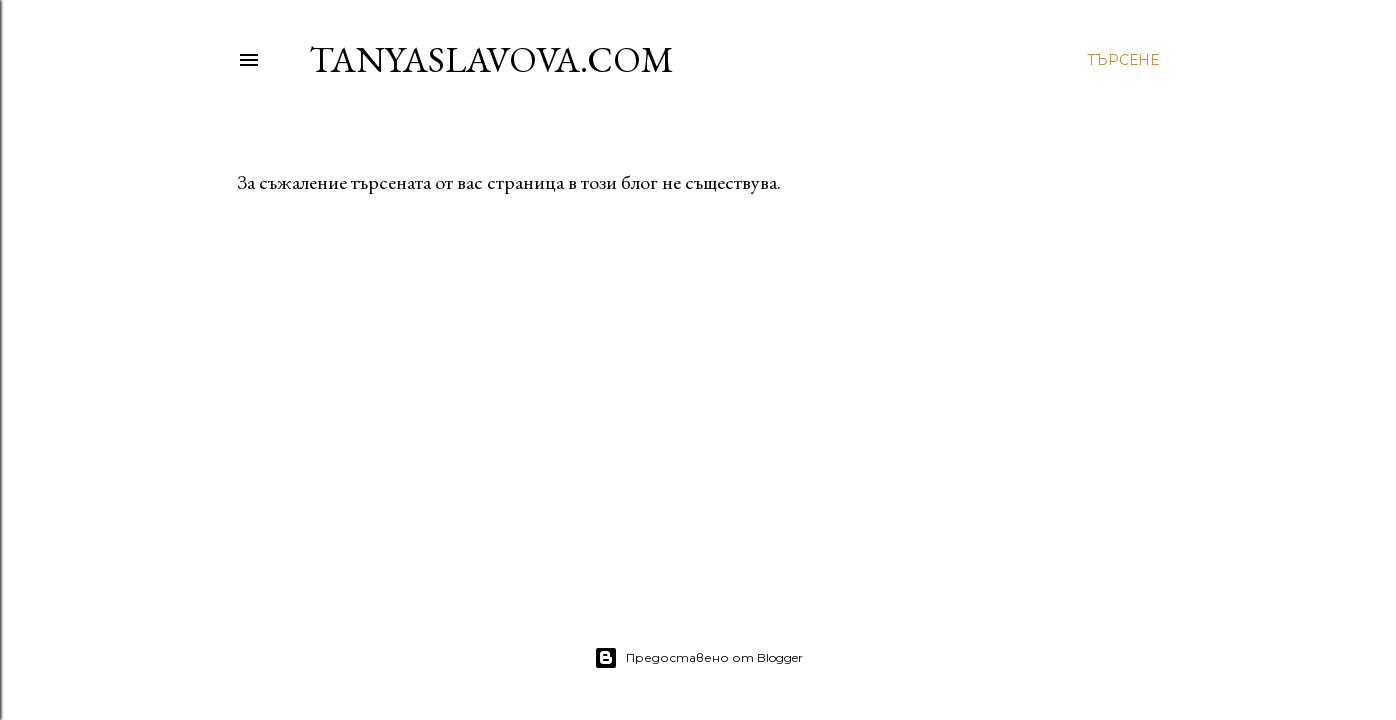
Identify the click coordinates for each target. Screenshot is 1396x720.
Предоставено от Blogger (698, 658)
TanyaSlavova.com (491, 59)
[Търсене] (1123, 60)
